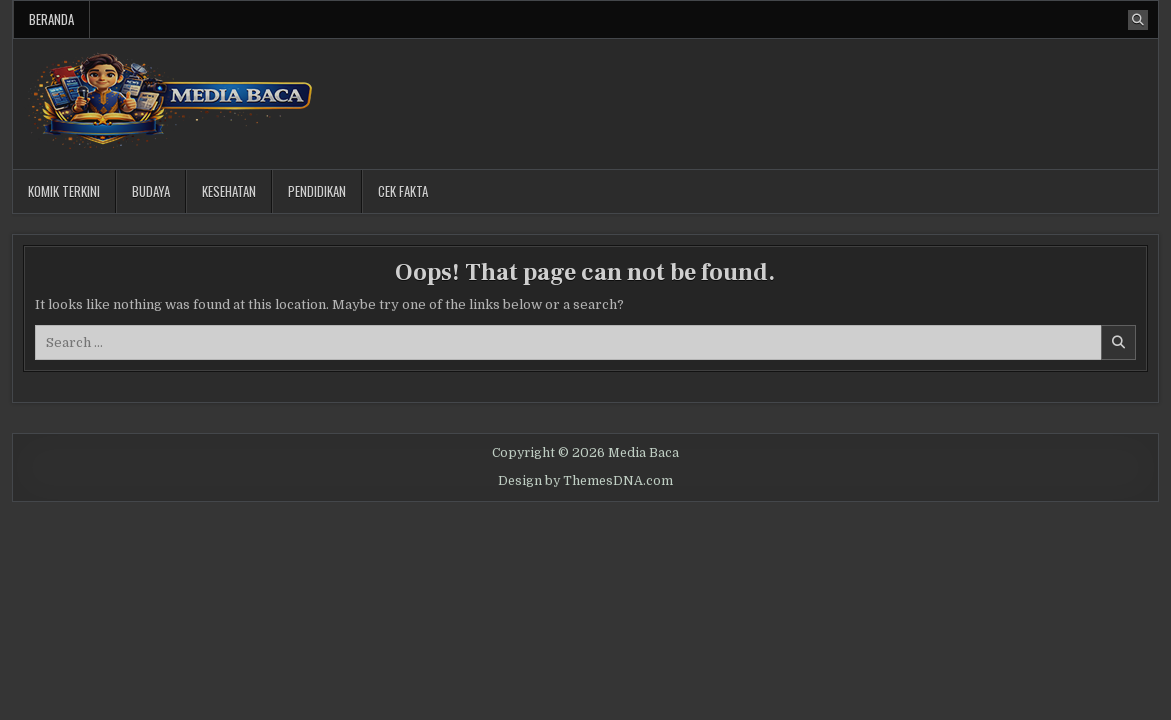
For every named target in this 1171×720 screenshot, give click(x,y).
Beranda (51, 19)
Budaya (151, 191)
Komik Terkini (64, 191)
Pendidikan (317, 191)
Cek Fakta (403, 191)
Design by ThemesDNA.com (585, 481)
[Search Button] (1138, 20)
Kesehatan (229, 191)
